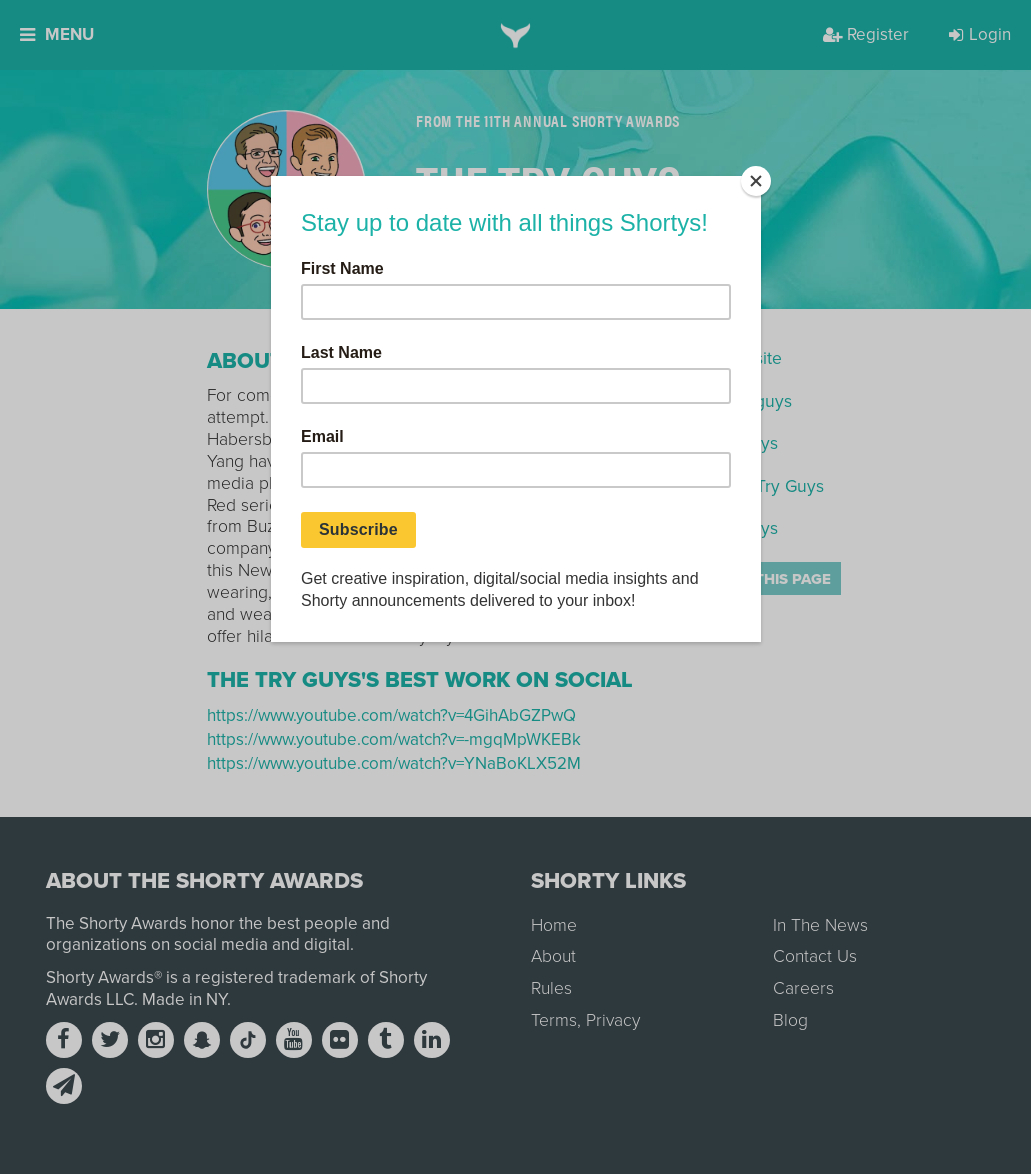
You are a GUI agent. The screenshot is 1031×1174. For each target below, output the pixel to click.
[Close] (756, 181)
